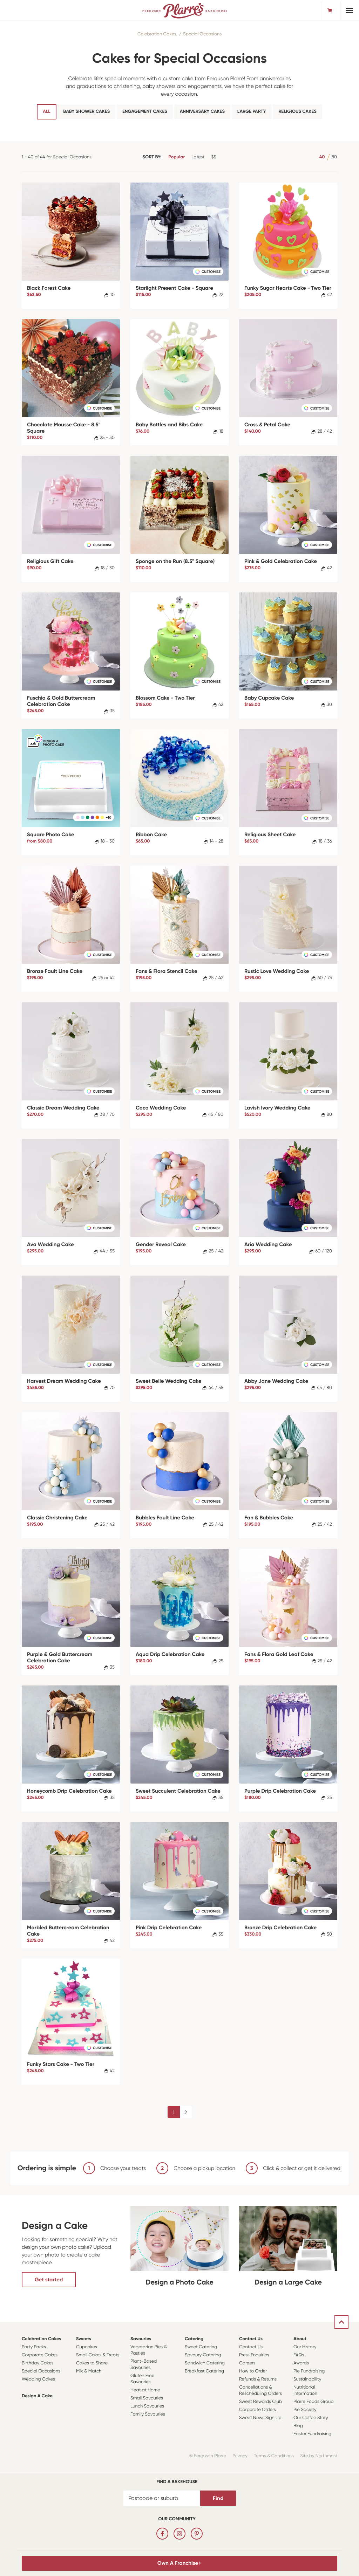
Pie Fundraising (309, 2371)
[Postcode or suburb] (162, 2498)
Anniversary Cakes (202, 111)
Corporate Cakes (39, 2355)
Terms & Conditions (274, 2456)
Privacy (240, 2456)
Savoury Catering (203, 2355)
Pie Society (305, 2409)
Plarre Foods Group (313, 2401)
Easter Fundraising (312, 2434)
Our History (304, 2347)
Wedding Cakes (38, 2379)
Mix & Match (88, 2371)
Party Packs (34, 2347)
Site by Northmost (318, 2456)
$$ (213, 157)
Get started (49, 2279)
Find (218, 2498)
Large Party (251, 111)
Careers (247, 2363)
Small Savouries (146, 2398)
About (299, 2339)
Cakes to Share (92, 2363)
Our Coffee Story (310, 2417)
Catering (194, 2339)
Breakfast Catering (204, 2371)
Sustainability (307, 2379)
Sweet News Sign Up (260, 2417)
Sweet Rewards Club (260, 2401)
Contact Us (251, 2339)
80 (334, 157)
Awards (301, 2363)
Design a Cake (37, 2396)
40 (322, 157)
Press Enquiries (254, 2355)
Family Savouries (147, 2414)
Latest (197, 157)
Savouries (140, 2339)
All (46, 111)
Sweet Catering (201, 2347)
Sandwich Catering (205, 2363)
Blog (298, 2426)
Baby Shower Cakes (86, 111)
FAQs (298, 2355)
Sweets (83, 2339)
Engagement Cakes (144, 111)
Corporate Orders (257, 2409)
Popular (176, 157)
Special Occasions (202, 34)
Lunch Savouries (147, 2406)
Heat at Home (145, 2390)
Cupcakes (86, 2347)
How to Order (253, 2371)
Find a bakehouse (176, 2482)
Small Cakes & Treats (97, 2355)
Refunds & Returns (258, 2379)
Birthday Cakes (37, 2363)
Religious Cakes (297, 111)
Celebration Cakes (156, 34)
